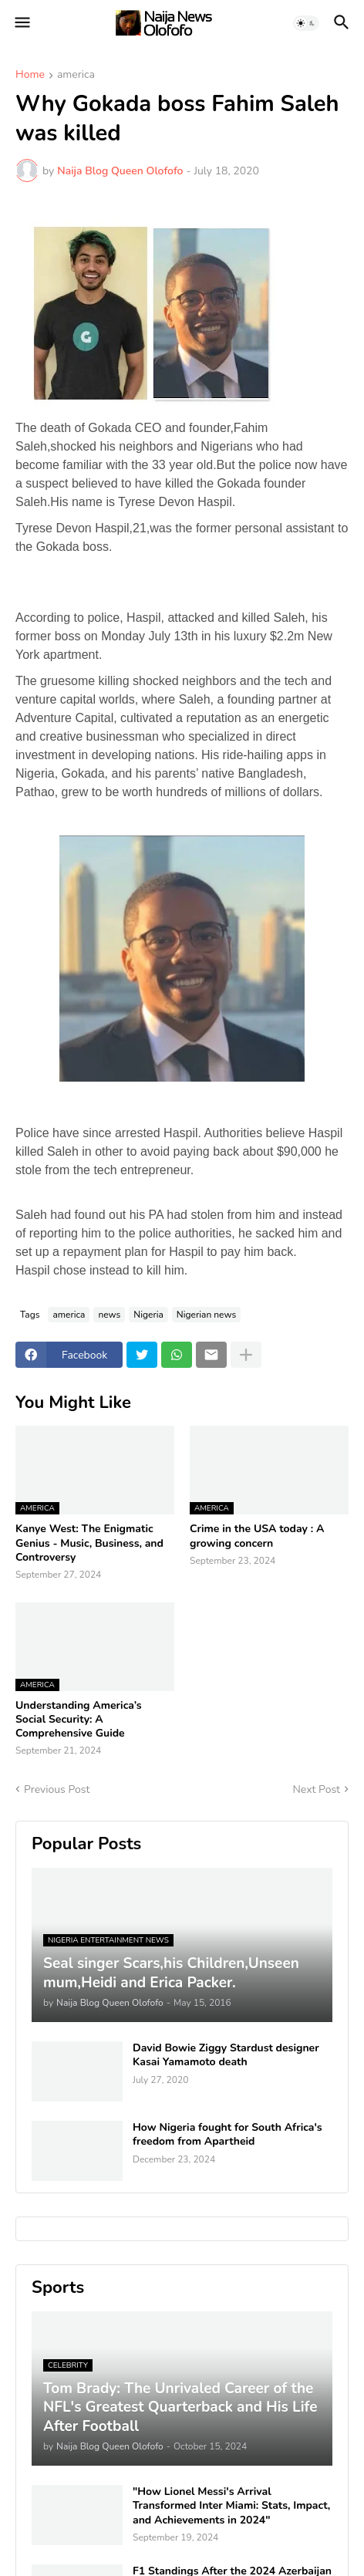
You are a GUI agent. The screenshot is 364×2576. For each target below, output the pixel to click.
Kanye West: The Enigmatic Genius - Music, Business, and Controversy (89, 1543)
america (76, 75)
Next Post (316, 1789)
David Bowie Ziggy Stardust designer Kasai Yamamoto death (226, 2055)
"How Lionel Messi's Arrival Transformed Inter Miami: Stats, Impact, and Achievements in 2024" (231, 2506)
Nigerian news (206, 1314)
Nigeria (148, 1314)
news (109, 1314)
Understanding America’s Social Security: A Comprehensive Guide (78, 1719)
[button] (21, 23)
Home (30, 75)
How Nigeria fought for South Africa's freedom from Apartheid (227, 2135)
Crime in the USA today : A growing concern (257, 1536)
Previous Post (56, 1789)
